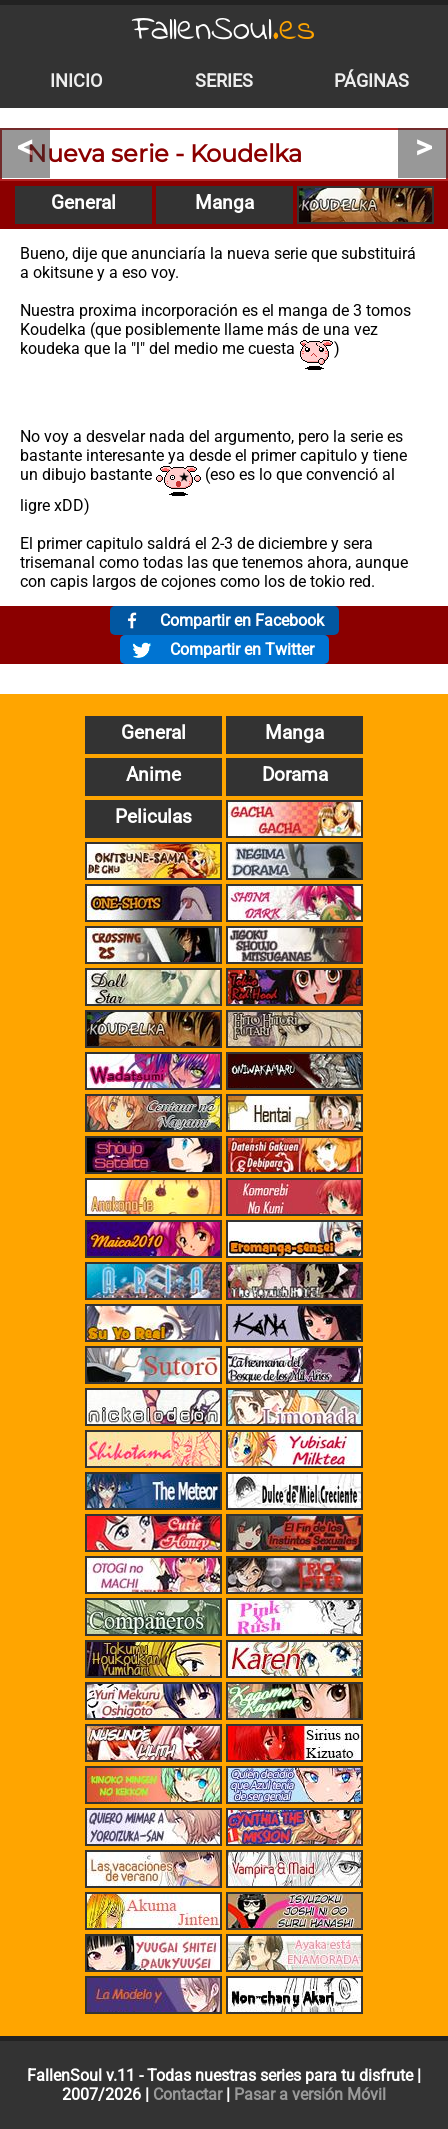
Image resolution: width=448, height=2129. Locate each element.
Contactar (187, 2094)
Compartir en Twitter (242, 649)
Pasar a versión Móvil (310, 2094)
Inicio (76, 81)
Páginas (371, 81)
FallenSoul (224, 30)
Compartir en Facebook (242, 620)
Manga (224, 202)
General (83, 202)
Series (224, 81)
